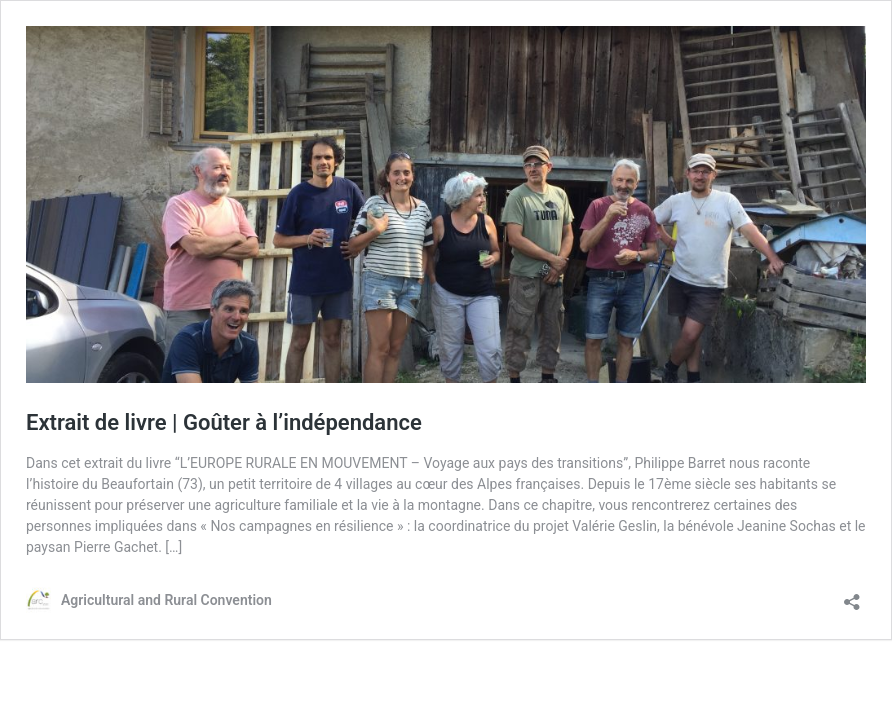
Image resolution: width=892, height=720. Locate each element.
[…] (173, 547)
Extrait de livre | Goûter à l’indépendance (224, 422)
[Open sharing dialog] (852, 595)
